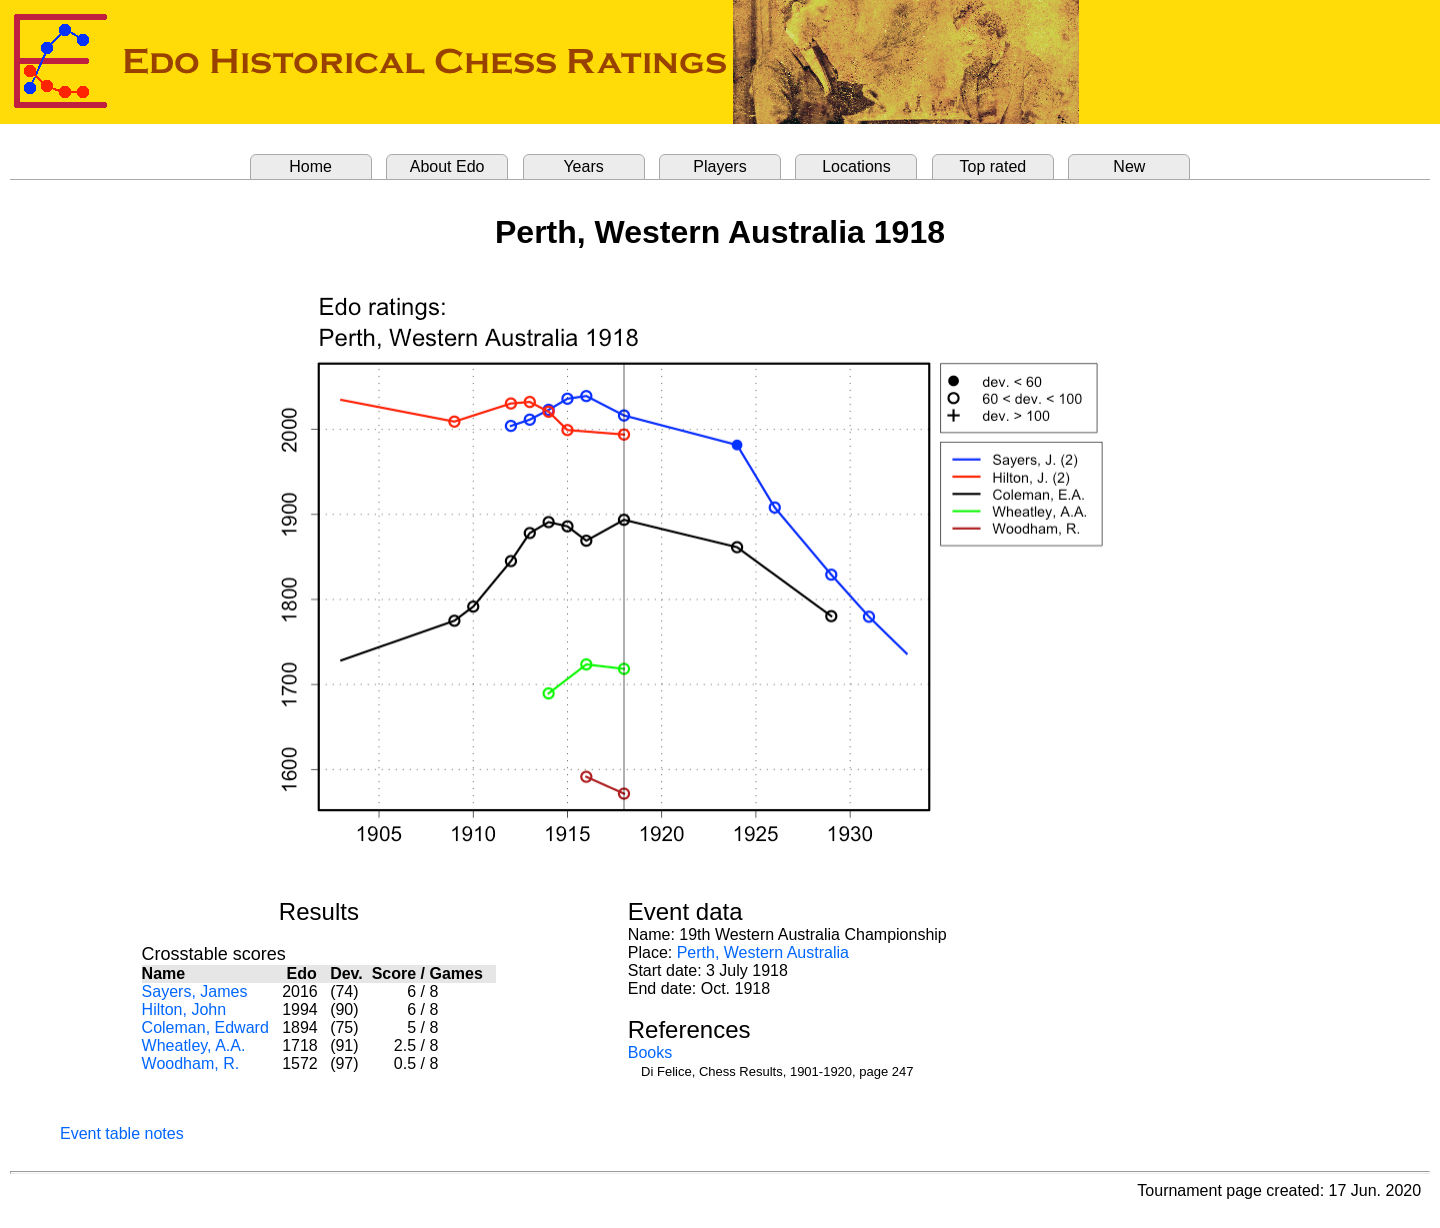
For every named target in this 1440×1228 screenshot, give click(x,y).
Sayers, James (195, 991)
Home (310, 166)
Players (719, 166)
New (1129, 166)
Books (650, 1052)
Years (583, 166)
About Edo (447, 166)
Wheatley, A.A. (194, 1045)
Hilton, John (184, 1009)
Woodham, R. (191, 1063)
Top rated (993, 166)
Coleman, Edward (205, 1027)
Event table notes (122, 1133)
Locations (856, 166)
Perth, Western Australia (763, 952)
